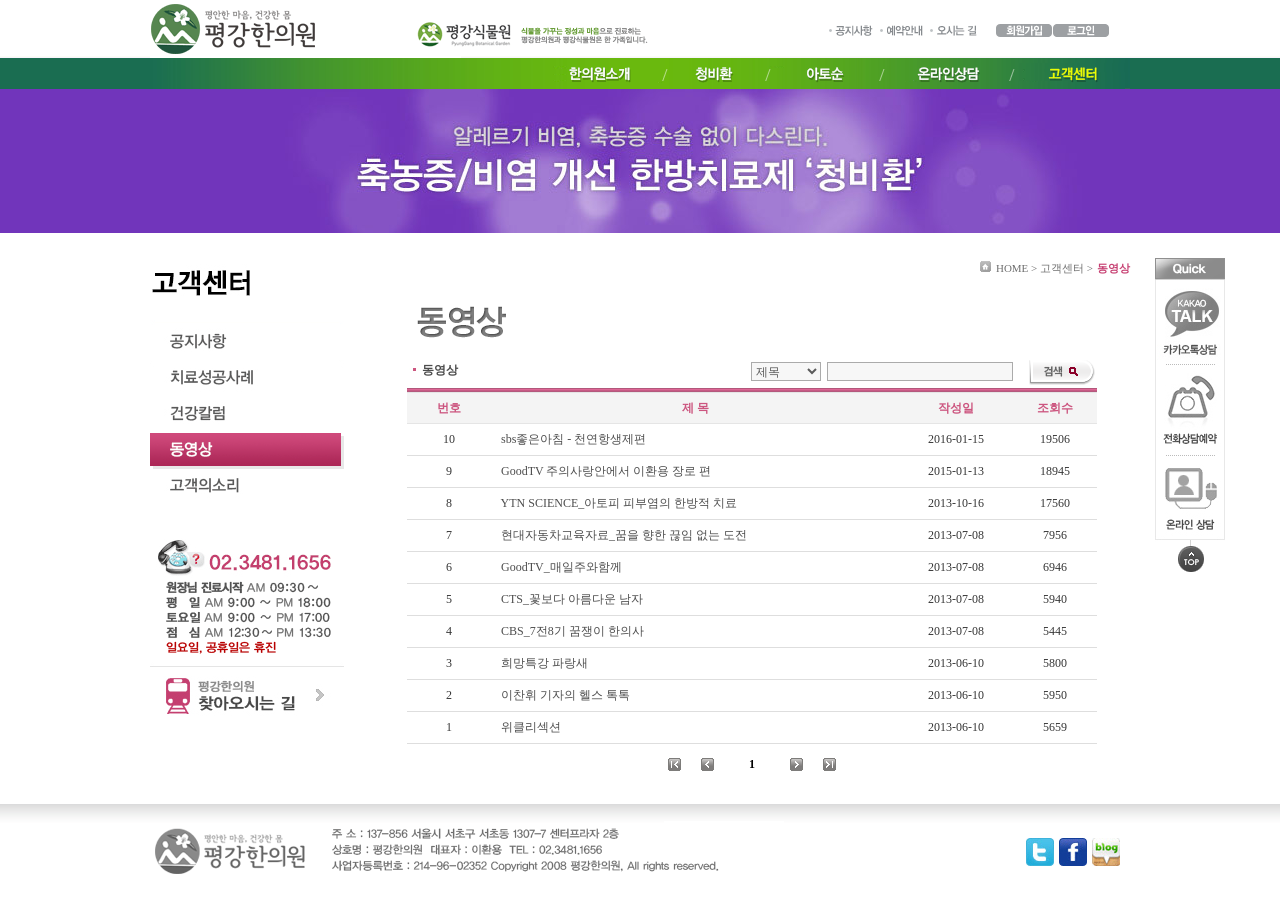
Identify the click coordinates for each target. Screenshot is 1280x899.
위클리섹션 (532, 727)
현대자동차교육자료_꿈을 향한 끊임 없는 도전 (625, 535)
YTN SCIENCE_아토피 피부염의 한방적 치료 (621, 503)
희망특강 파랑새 (546, 663)
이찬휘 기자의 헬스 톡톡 (567, 695)
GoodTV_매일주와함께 (563, 567)
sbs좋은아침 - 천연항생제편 (575, 439)
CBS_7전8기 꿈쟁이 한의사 (574, 631)
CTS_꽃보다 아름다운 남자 (573, 599)
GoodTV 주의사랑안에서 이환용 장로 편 (607, 471)
